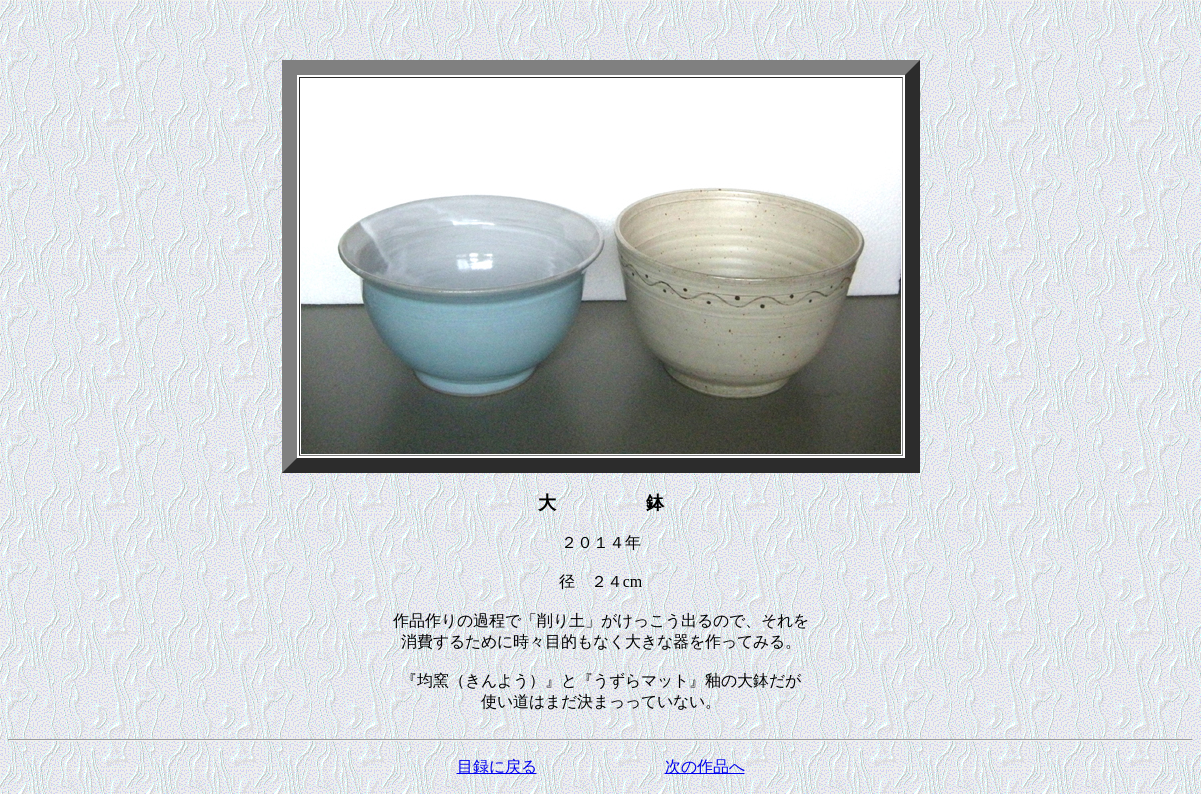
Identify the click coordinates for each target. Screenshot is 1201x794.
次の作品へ (705, 766)
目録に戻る (497, 766)
